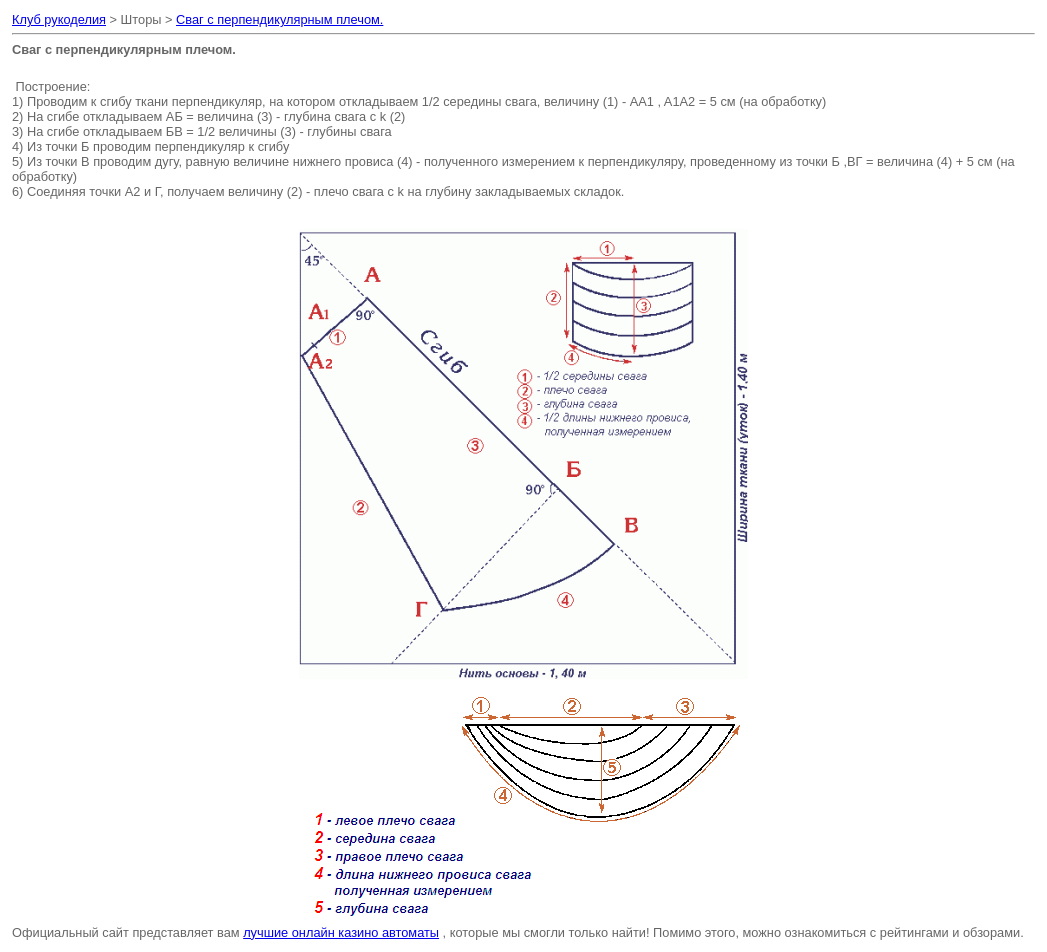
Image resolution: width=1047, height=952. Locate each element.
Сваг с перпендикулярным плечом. (279, 19)
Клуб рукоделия (59, 19)
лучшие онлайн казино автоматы (341, 932)
